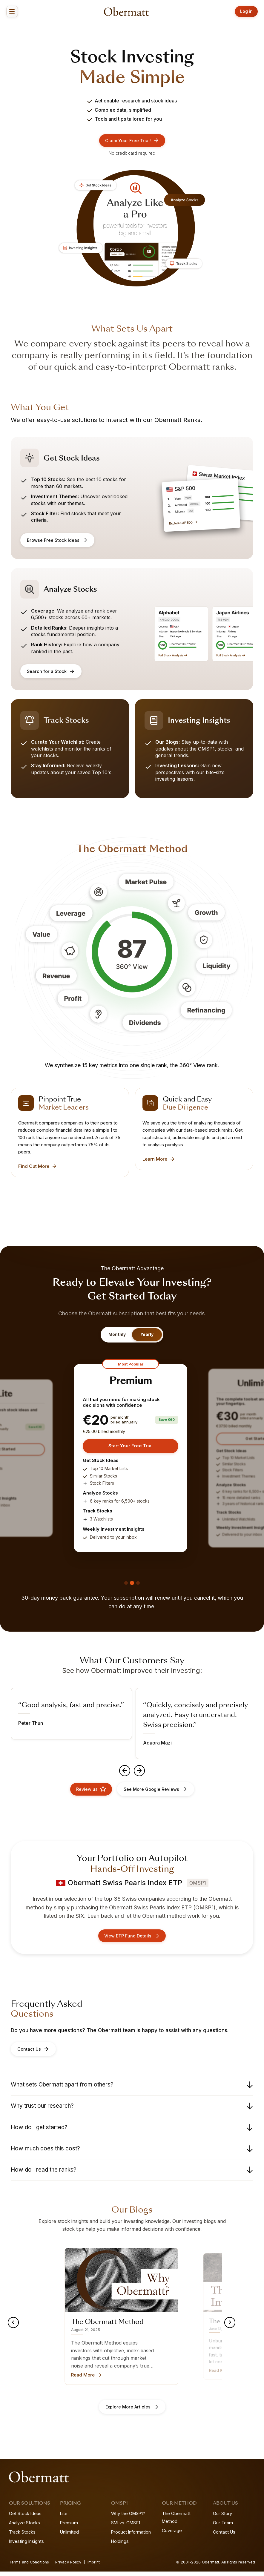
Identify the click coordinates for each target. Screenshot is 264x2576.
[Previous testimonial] (124, 1773)
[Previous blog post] (14, 2326)
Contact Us (33, 2053)
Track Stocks (22, 2536)
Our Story (222, 2517)
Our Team (223, 2527)
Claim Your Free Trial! (132, 141)
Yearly (147, 1335)
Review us (90, 1792)
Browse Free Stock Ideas (58, 541)
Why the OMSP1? (128, 2517)
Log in (244, 11)
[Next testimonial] (140, 1773)
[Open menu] (12, 11)
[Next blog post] (229, 2326)
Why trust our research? (132, 2110)
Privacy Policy (68, 2566)
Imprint (94, 2566)
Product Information (131, 2536)
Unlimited (69, 2536)
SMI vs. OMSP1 (125, 2527)
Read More (86, 2379)
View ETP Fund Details (132, 1940)
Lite (63, 2517)
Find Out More (37, 1167)
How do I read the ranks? (132, 2174)
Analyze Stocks (24, 2527)
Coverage (172, 2534)
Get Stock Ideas (25, 2517)
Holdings (120, 2545)
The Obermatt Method (176, 2521)
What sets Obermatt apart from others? (132, 2088)
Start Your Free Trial (130, 1447)
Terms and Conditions (29, 2566)
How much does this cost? (132, 2152)
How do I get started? (132, 2131)
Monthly (117, 1335)
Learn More (158, 1160)
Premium (69, 2527)
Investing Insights (26, 2545)
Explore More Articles (132, 2411)
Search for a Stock (51, 672)
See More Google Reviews (156, 1792)
